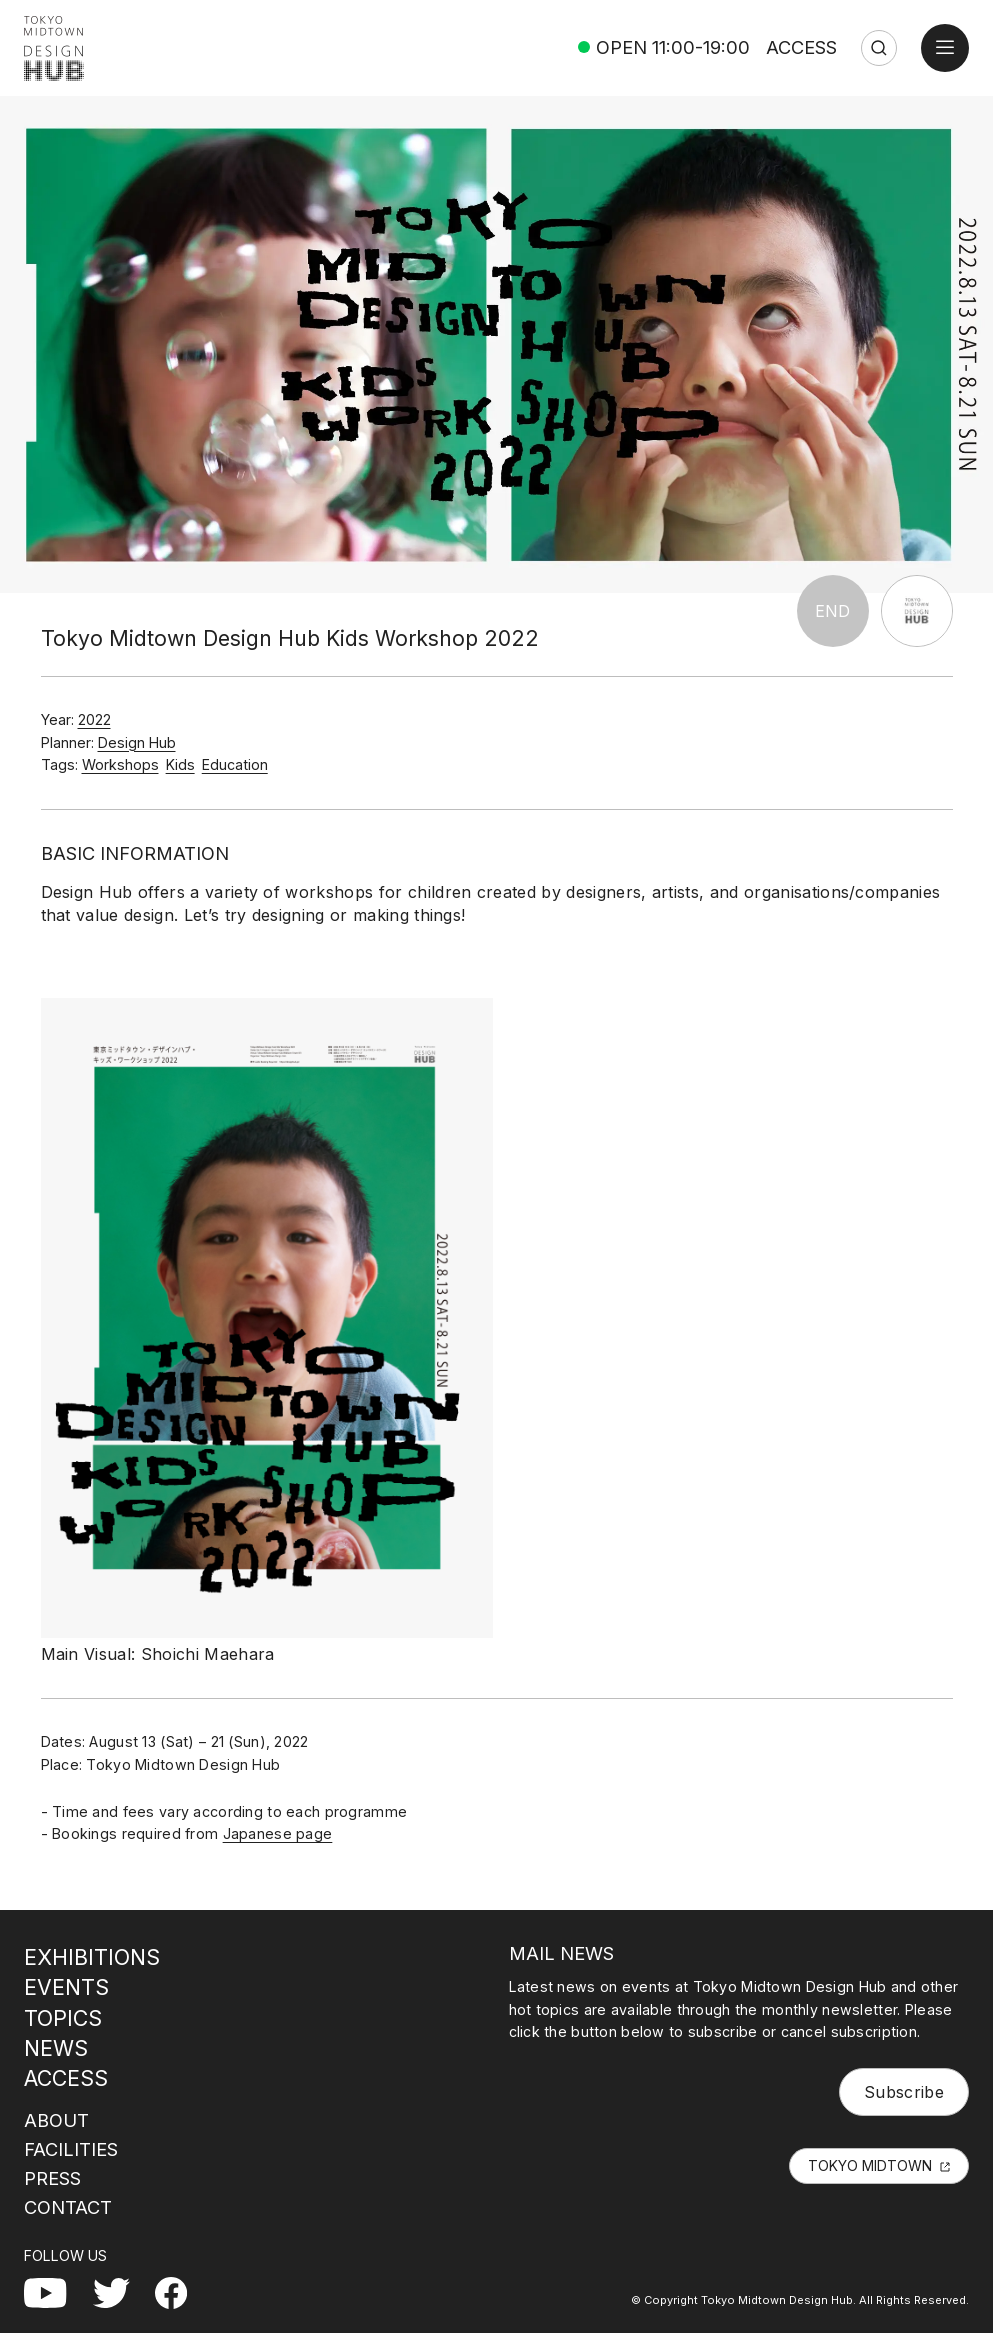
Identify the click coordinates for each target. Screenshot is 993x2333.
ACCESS (801, 47)
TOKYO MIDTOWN (870, 2165)
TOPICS (63, 2018)
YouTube (58, 2289)
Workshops (120, 764)
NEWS (56, 2048)
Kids (180, 764)
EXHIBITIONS (92, 1957)
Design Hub (137, 742)
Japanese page (278, 1833)
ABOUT (56, 2120)
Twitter (119, 2289)
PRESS (52, 2178)
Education (235, 764)
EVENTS (66, 1987)
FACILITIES (71, 2149)
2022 (94, 719)
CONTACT (68, 2207)
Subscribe (904, 2092)
